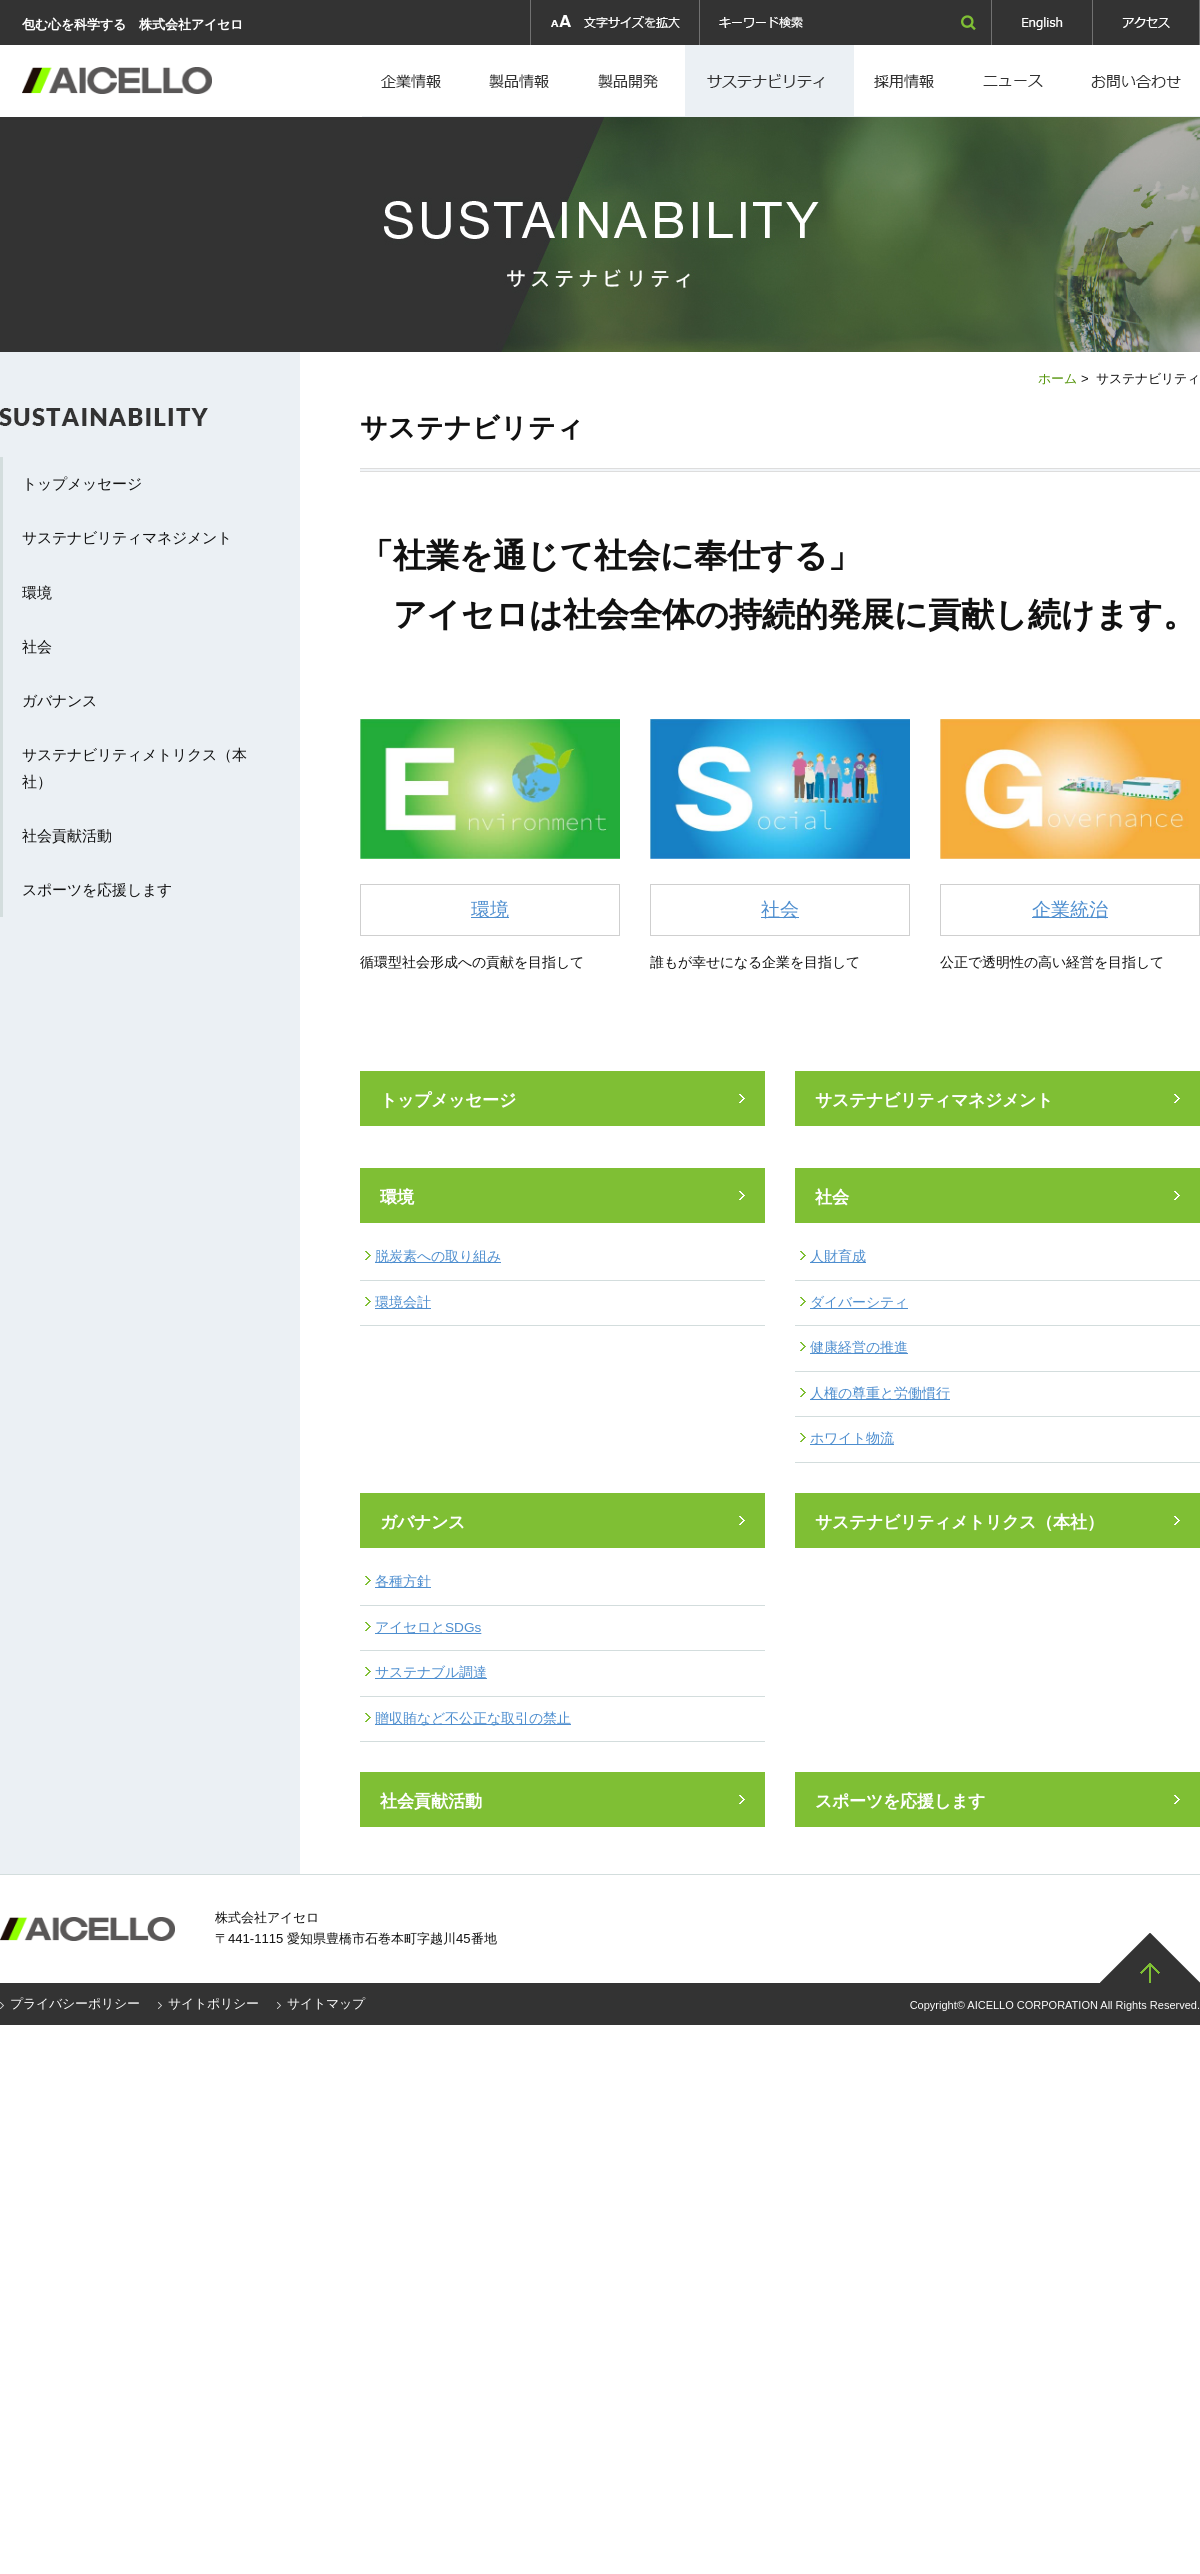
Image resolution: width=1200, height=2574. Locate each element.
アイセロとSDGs (428, 1627)
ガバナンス (422, 1522)
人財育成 (838, 1256)
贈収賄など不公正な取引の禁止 (473, 1718)
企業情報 (413, 81)
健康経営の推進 (859, 1347)
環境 (490, 909)
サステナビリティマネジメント (934, 1100)
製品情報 (519, 81)
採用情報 (769, 81)
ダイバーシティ (859, 1302)
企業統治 (1070, 909)
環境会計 (403, 1302)
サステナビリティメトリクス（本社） (959, 1522)
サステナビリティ (120, 428)
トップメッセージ (448, 1100)
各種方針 (403, 1581)
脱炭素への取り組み (438, 1256)
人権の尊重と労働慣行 (880, 1393)
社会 (780, 909)
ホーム (1057, 378)
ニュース (1017, 81)
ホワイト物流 (852, 1438)
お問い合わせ (1136, 81)
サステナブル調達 (431, 1672)
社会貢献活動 (431, 1801)
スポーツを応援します (900, 1801)
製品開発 (630, 81)
